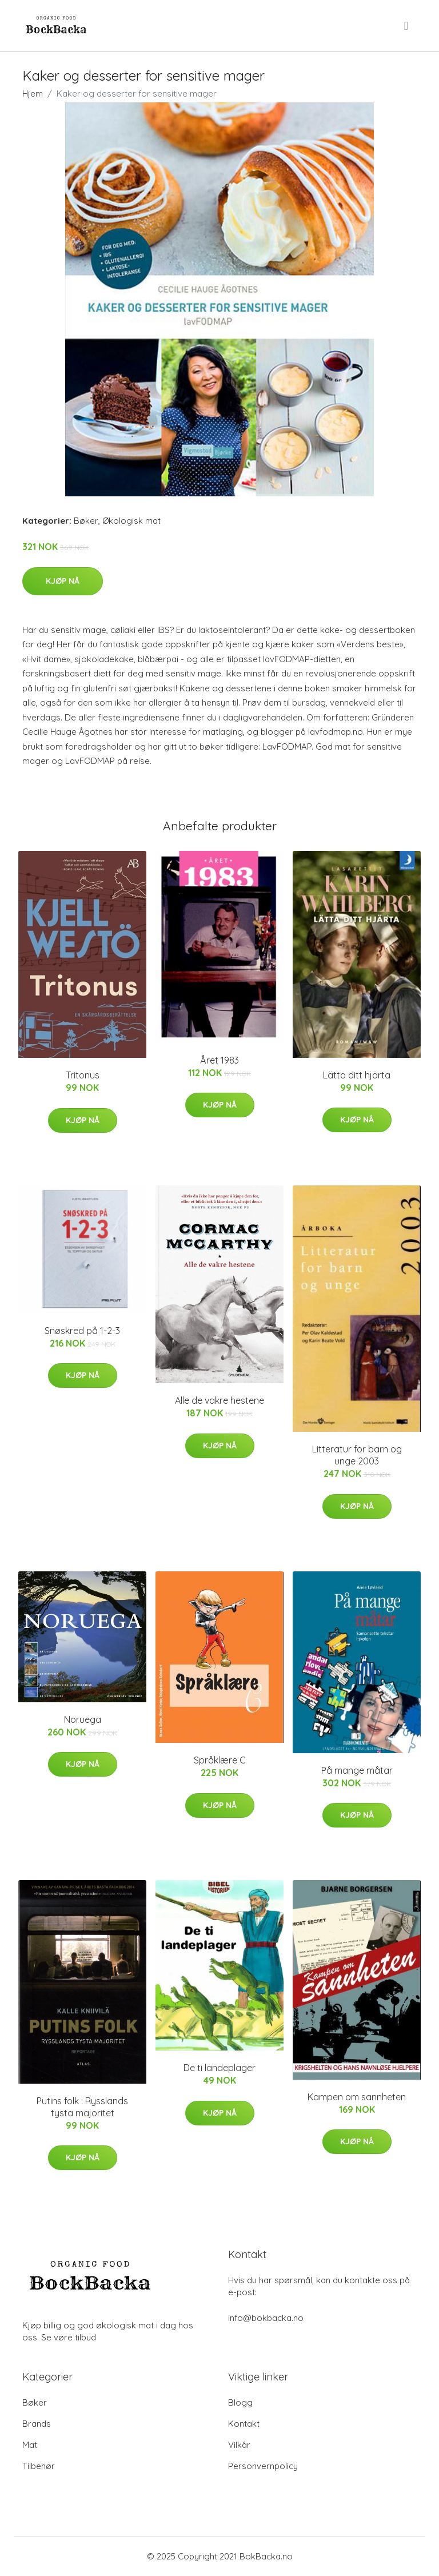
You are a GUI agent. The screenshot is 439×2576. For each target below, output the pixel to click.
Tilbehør (38, 2465)
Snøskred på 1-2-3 (82, 1330)
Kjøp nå (62, 581)
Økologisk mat (131, 520)
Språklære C (220, 1760)
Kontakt (244, 2423)
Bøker (86, 520)
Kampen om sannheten (357, 2097)
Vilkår (239, 2444)
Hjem (32, 93)
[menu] (407, 26)
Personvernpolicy (263, 2465)
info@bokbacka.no (266, 2317)
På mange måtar (357, 1770)
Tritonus (82, 1075)
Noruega (82, 1719)
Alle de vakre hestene (219, 1400)
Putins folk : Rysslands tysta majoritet (82, 2107)
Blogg (240, 2402)
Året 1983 (219, 1060)
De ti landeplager (219, 2067)
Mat (29, 2444)
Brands (36, 2423)
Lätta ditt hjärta (356, 1075)
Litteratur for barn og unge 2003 (357, 1455)
